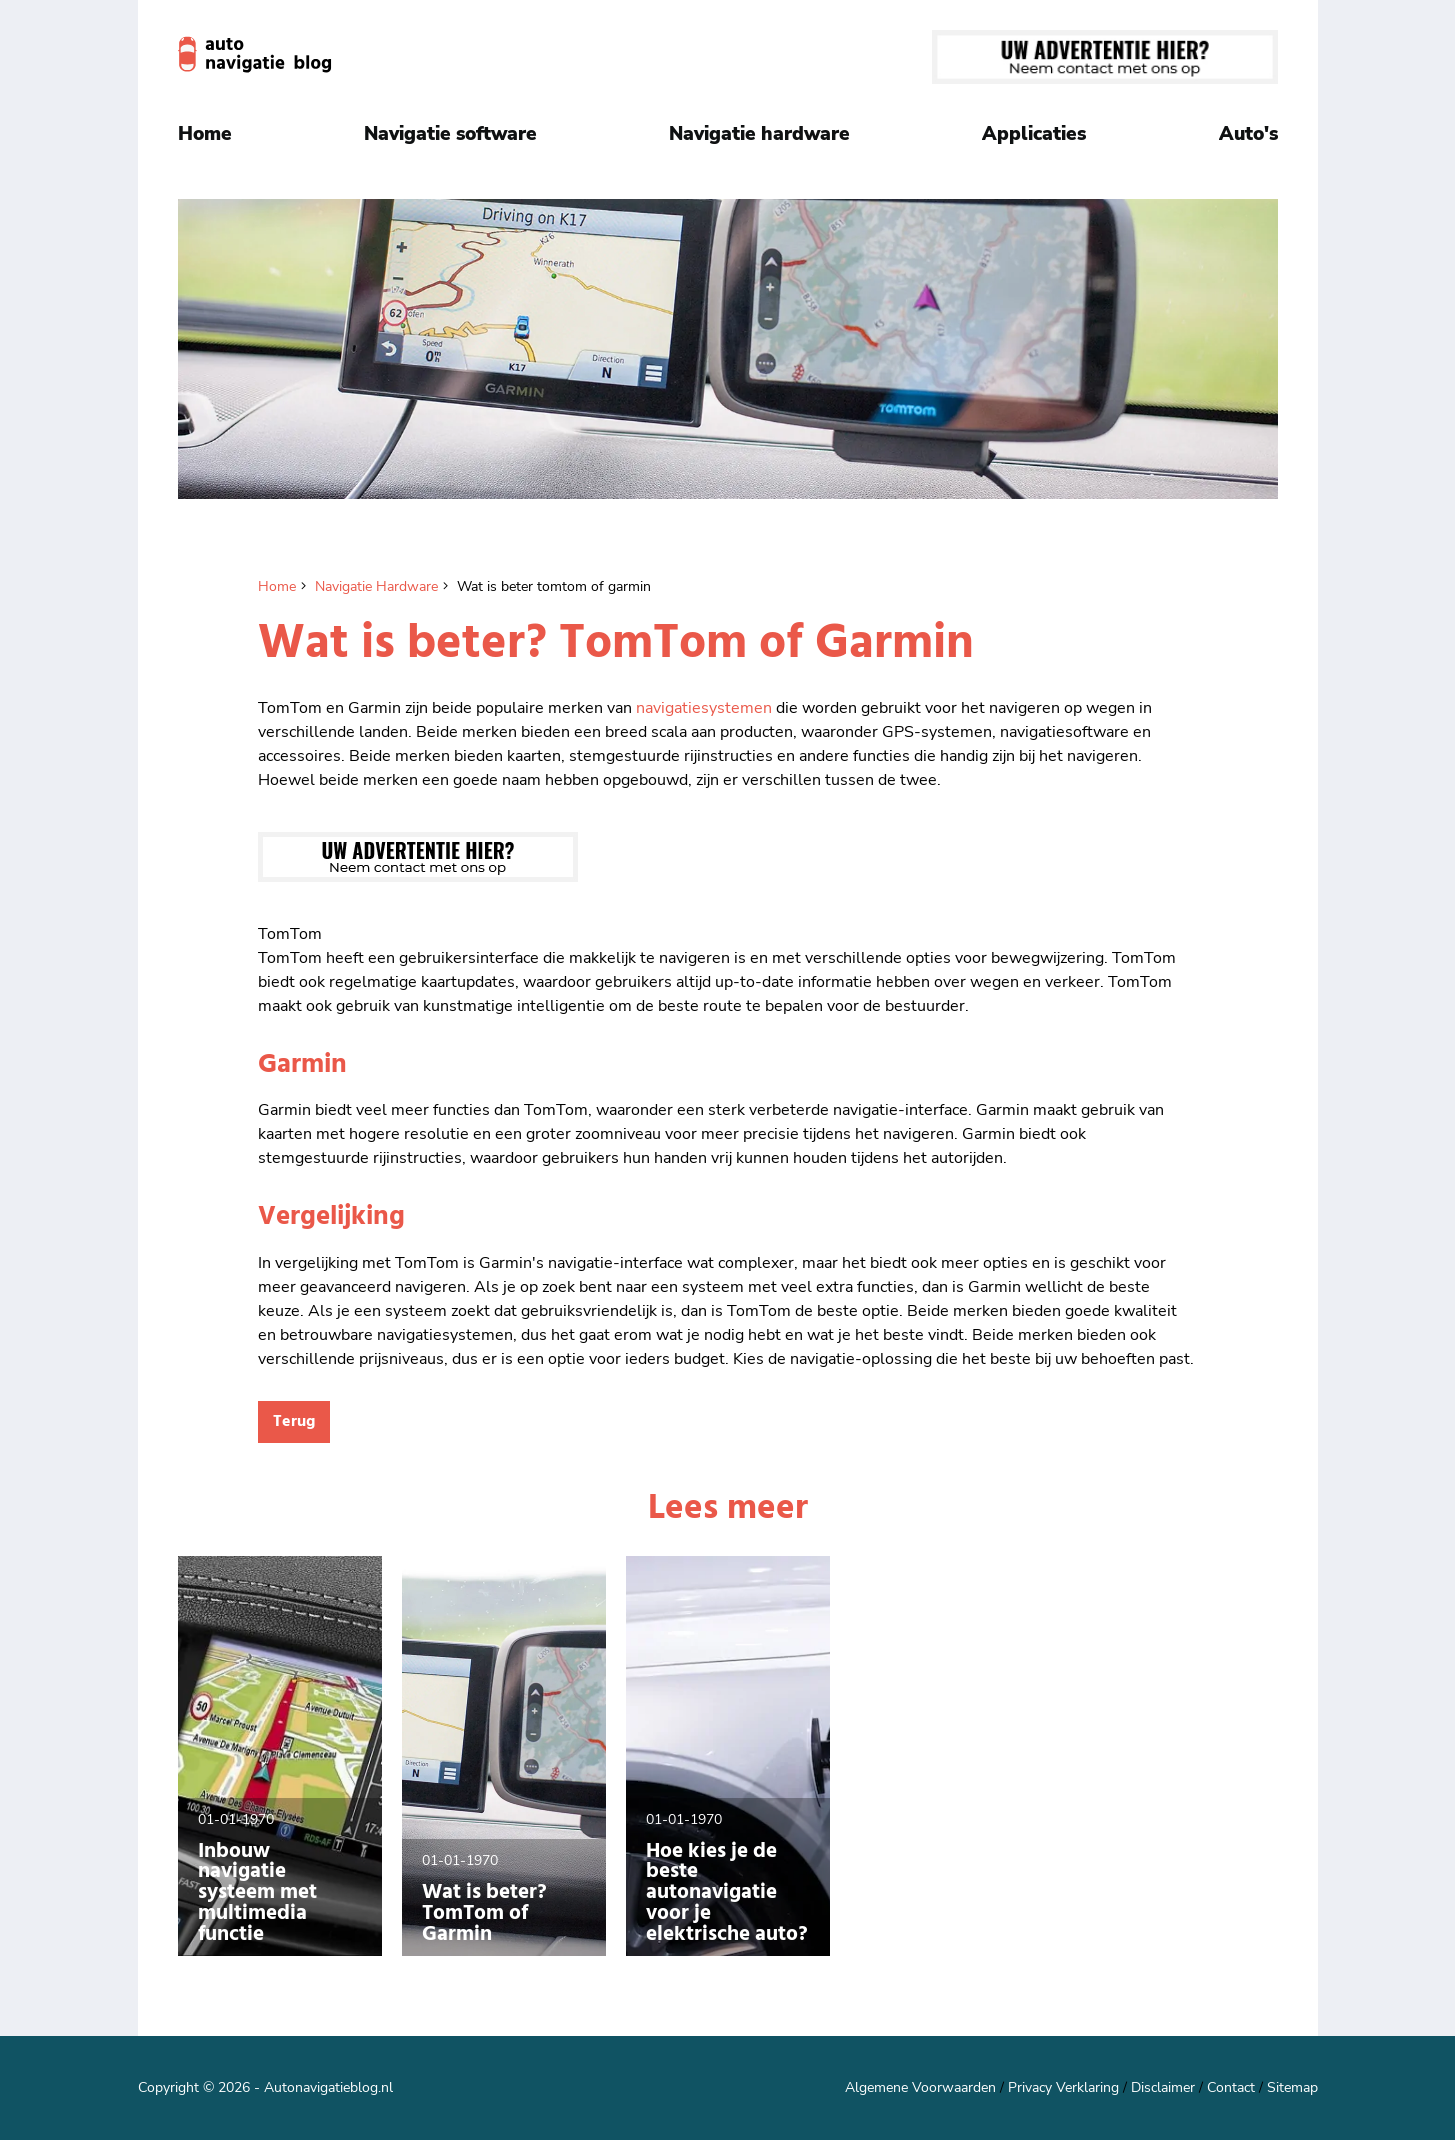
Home (205, 134)
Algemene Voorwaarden (920, 2087)
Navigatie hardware (759, 134)
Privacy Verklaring (1063, 2087)
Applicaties (1034, 134)
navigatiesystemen (704, 708)
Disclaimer (1163, 2087)
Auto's (1248, 134)
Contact (1231, 2087)
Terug (294, 1422)
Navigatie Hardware (376, 586)
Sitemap (1292, 2087)
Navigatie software (450, 134)
